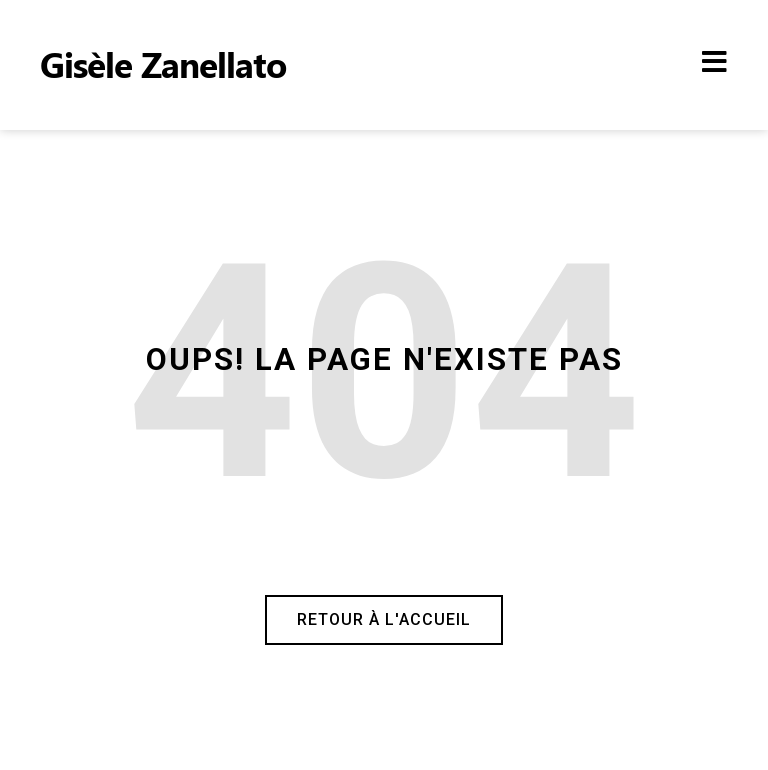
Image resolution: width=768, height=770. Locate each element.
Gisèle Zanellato (163, 63)
